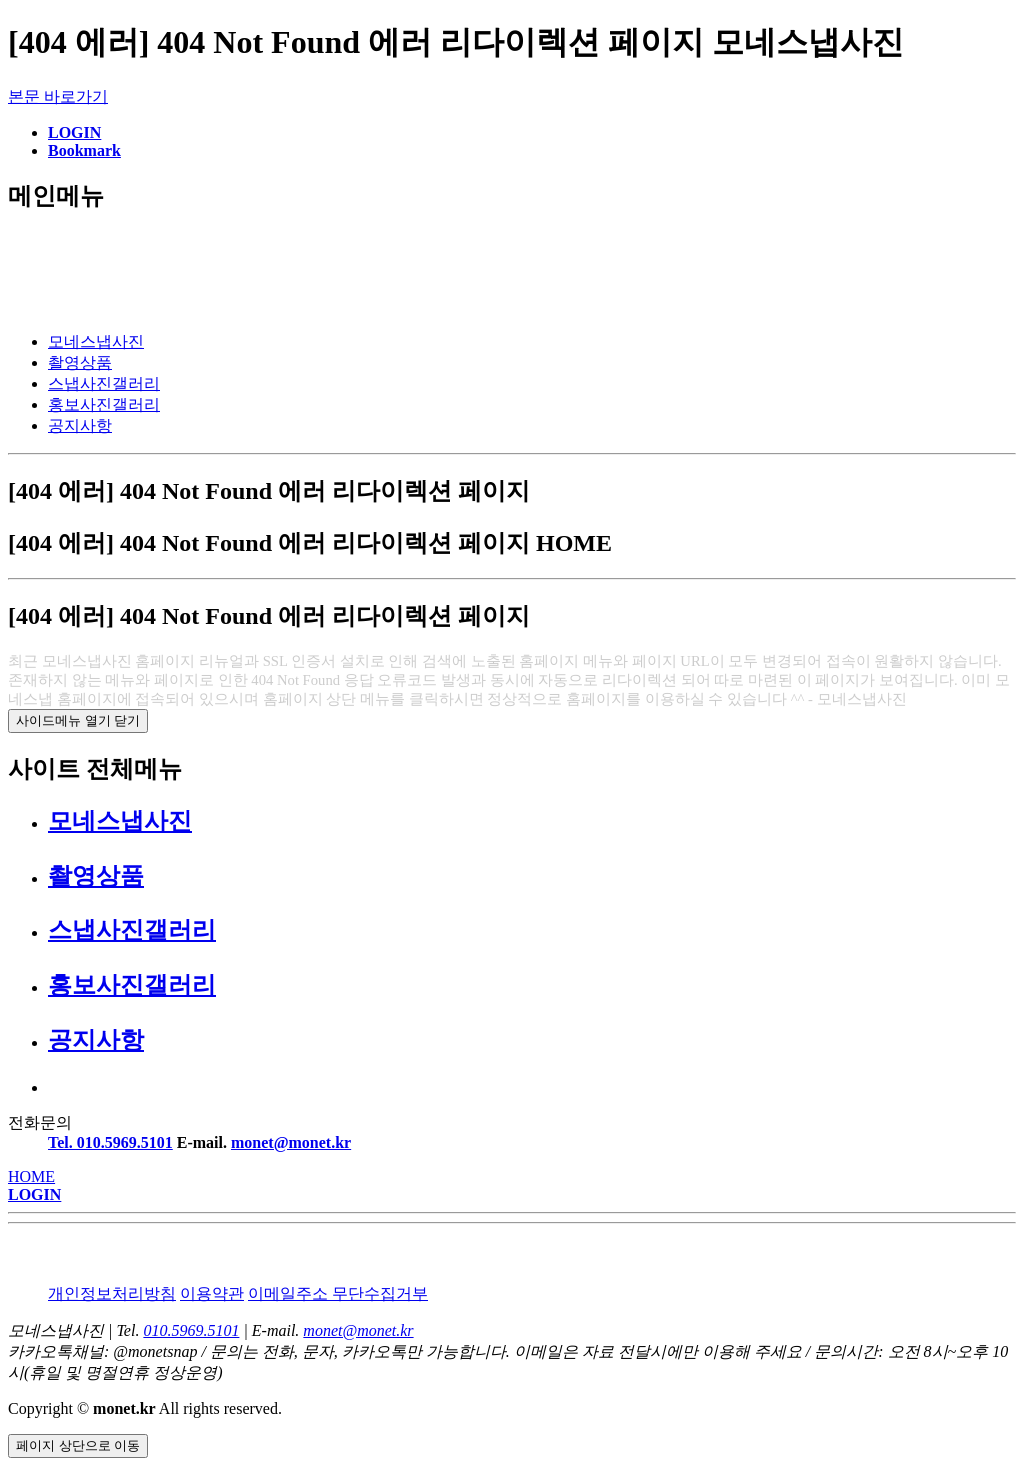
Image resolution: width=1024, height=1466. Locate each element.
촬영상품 (80, 362)
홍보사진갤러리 (104, 404)
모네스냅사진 (96, 341)
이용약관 (212, 1293)
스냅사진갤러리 (104, 383)
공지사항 (80, 425)
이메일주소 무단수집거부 (338, 1293)
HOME (31, 1176)
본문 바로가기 (58, 96)
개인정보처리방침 (112, 1293)
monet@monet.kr (291, 1142)
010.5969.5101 (191, 1330)
